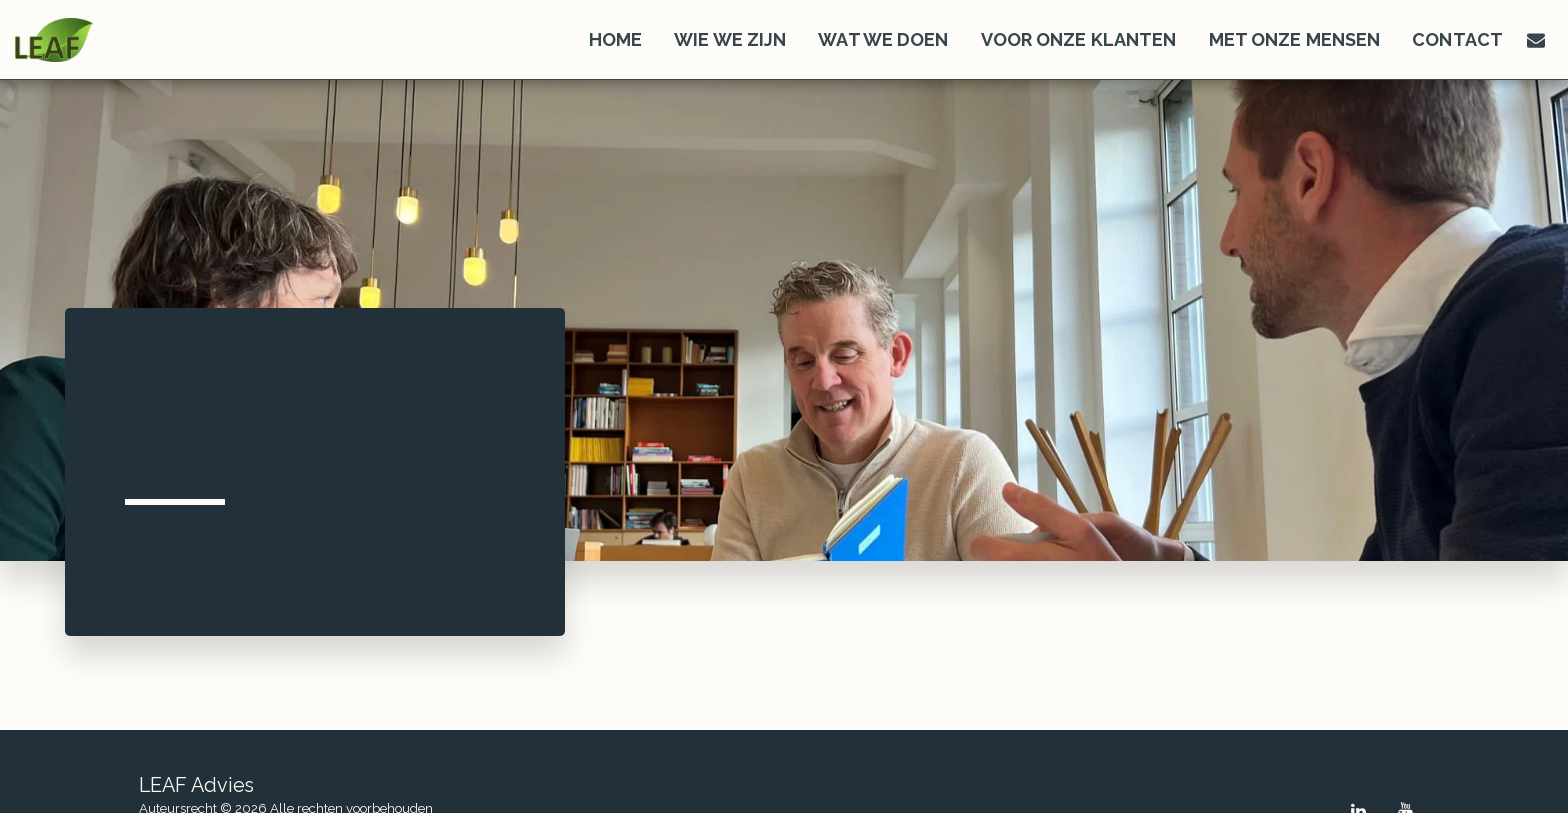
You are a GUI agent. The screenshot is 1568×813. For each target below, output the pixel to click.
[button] (1536, 40)
